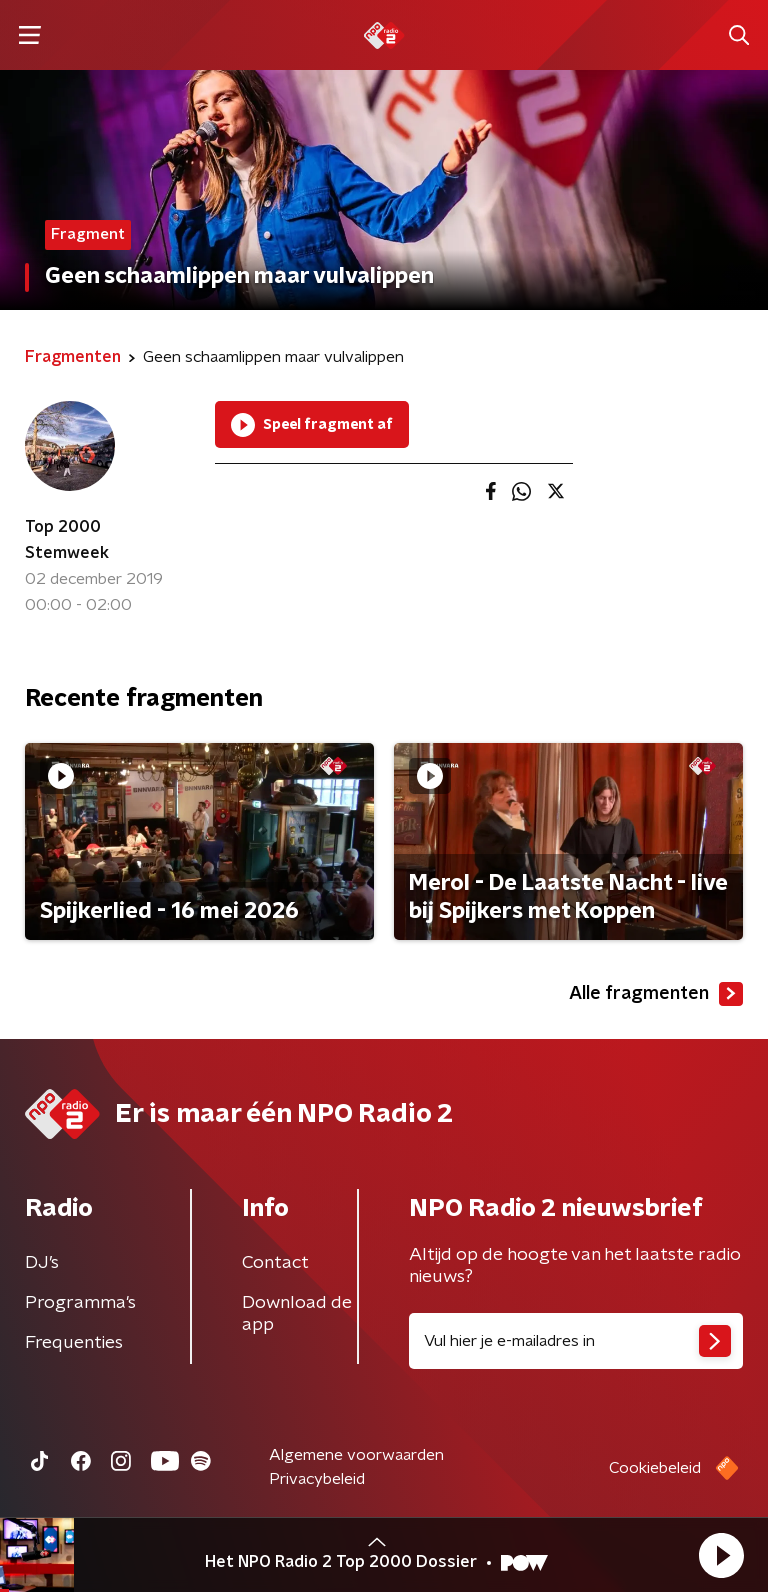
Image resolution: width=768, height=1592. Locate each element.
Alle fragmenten (656, 994)
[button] (721, 1555)
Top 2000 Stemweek (67, 540)
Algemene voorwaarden (356, 1455)
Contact (275, 1263)
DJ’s (42, 1263)
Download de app (297, 1314)
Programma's (80, 1303)
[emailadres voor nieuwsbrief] (576, 1341)
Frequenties (74, 1343)
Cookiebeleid (655, 1468)
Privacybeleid (317, 1479)
